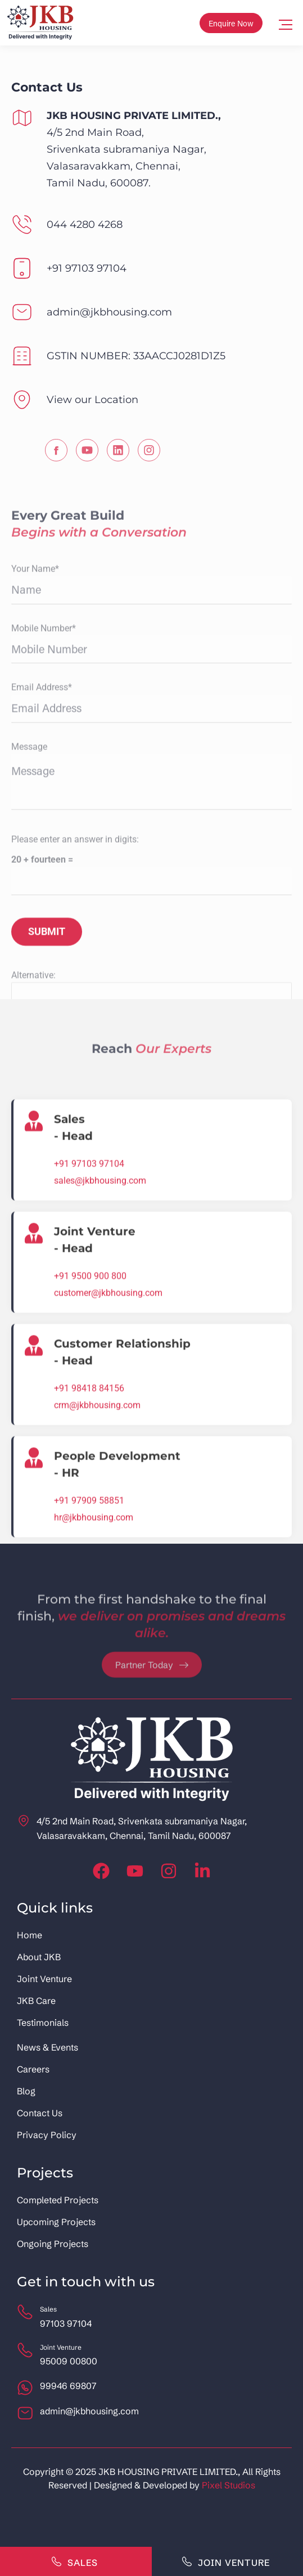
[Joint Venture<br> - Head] (34, 1501)
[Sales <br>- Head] (34, 1389)
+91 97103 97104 (89, 1431)
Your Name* (35, 843)
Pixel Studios (228, 2485)
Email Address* (41, 962)
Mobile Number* (43, 902)
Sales (74, 2561)
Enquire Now (231, 23)
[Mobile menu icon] (285, 23)
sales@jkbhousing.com (100, 1448)
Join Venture (226, 2561)
